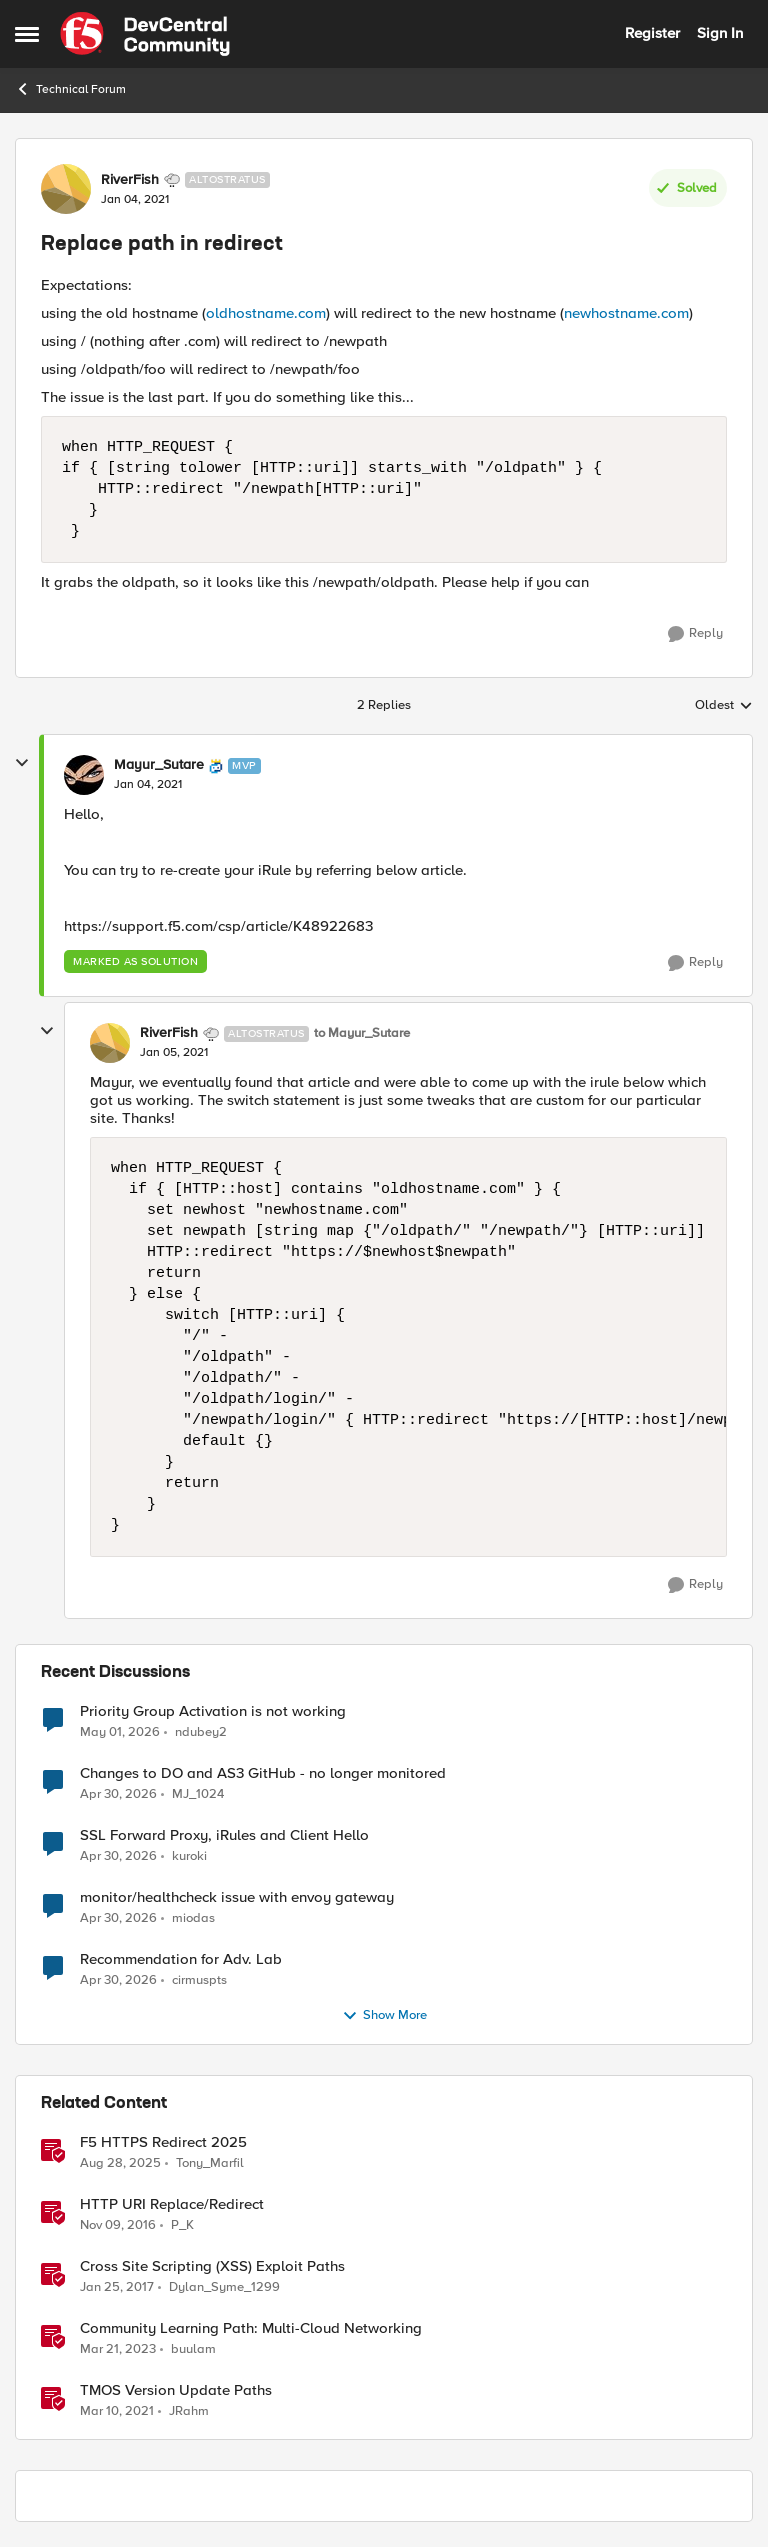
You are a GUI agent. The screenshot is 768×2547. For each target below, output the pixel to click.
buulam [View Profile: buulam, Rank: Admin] (193, 2348)
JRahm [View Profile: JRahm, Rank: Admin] (189, 2411)
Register (652, 33)
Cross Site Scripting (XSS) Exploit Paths (212, 2266)
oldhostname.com (266, 313)
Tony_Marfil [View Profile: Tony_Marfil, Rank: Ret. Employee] (210, 2162)
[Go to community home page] (145, 34)
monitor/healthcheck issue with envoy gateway (237, 1897)
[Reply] (695, 634)
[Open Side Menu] (27, 34)
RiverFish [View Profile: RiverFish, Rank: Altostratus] (130, 180)
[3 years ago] (118, 2349)
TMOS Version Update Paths (176, 2390)
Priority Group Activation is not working (213, 1711)
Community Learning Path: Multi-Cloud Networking (251, 2328)
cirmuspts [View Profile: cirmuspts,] (199, 1979)
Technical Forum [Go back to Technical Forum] (70, 89)
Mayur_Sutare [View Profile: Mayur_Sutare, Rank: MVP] (159, 765)
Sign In (720, 33)
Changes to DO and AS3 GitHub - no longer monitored (263, 1773)
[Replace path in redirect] (148, 785)
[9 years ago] (118, 2225)
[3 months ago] (120, 1732)
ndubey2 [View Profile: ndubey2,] (201, 1731)
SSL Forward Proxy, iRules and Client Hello (224, 1835)
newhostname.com (626, 313)
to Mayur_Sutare (362, 1033)
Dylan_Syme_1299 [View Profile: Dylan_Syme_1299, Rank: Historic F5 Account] (224, 2286)
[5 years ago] (117, 2412)
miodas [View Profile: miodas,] (193, 1917)
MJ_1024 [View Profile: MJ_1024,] (198, 1793)
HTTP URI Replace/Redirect (172, 2204)
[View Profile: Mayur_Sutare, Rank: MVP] (84, 775)
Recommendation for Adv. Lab (181, 1959)
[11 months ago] (120, 2163)
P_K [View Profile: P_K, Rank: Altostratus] (182, 2224)
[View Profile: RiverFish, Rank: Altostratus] (66, 189)
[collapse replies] (22, 763)
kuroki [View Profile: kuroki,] (189, 1855)
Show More (384, 2016)
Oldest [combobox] (724, 706)
